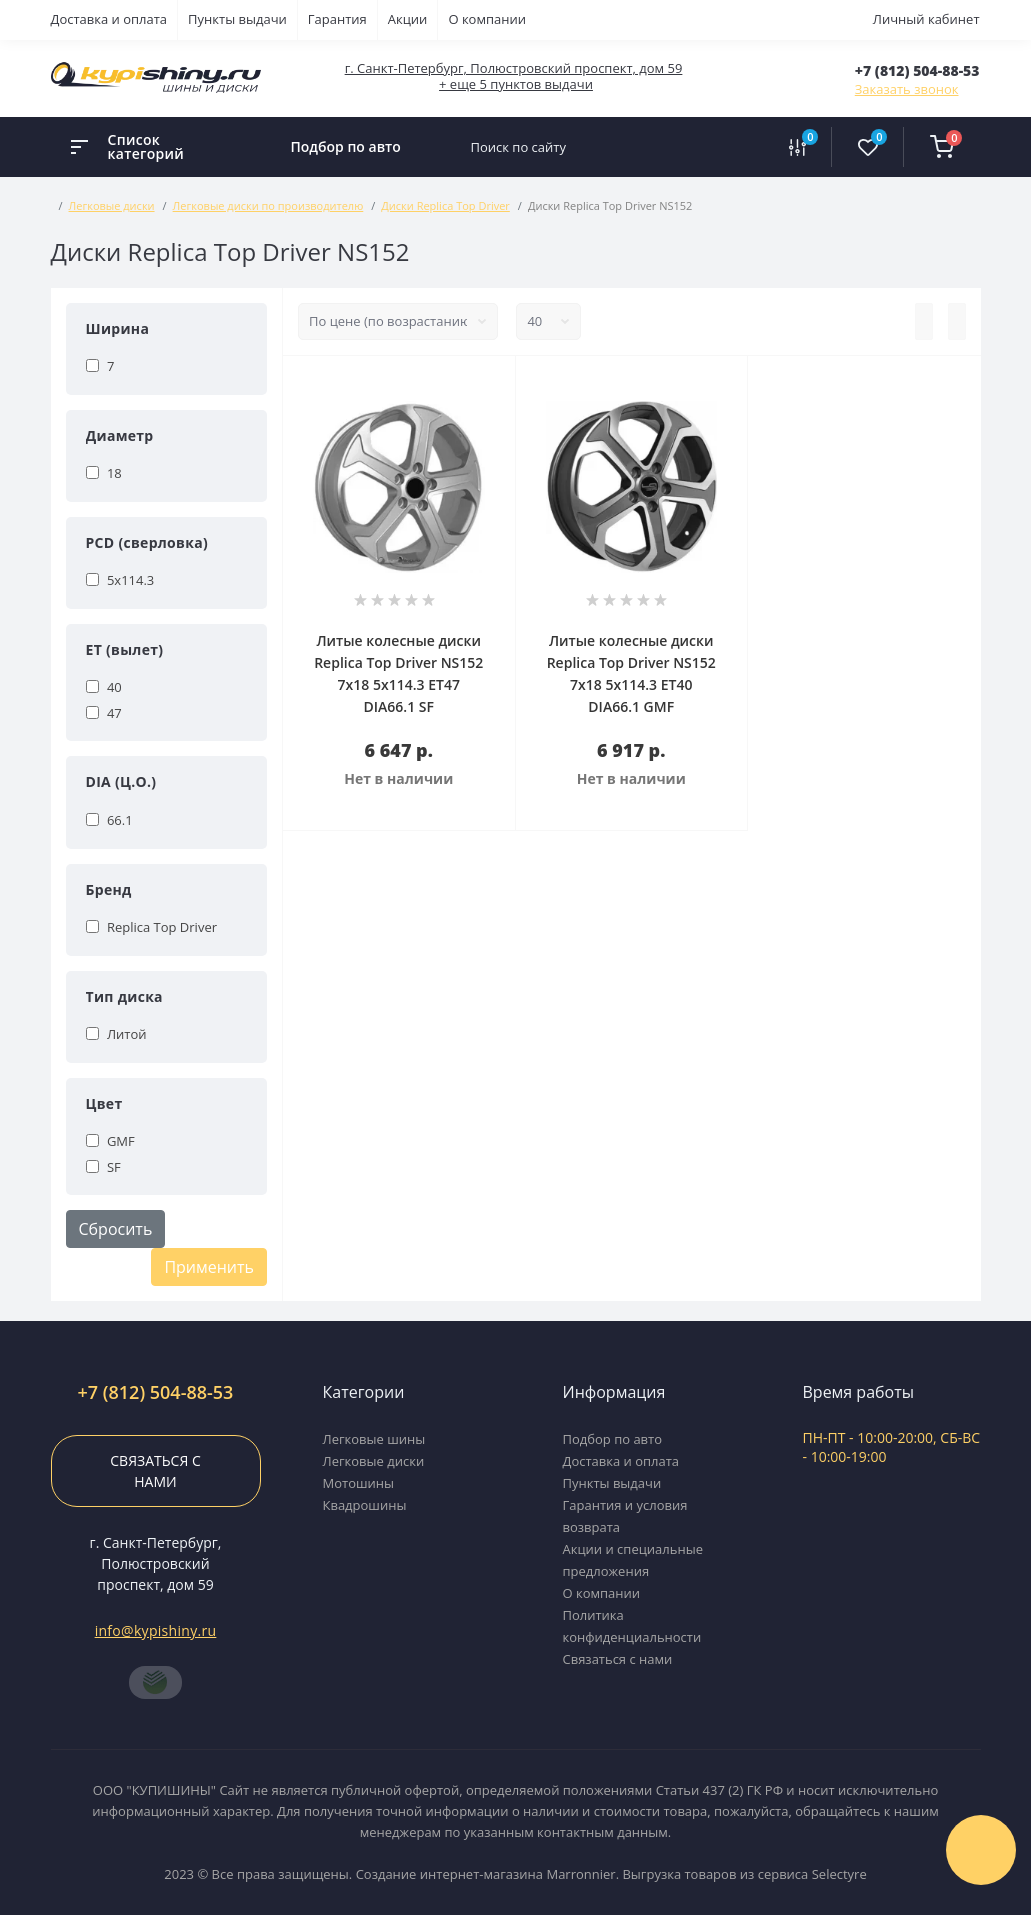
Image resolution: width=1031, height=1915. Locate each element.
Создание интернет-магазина (449, 1874)
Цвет (104, 1103)
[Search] (743, 147)
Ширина (118, 328)
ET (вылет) (125, 649)
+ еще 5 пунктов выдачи (516, 84)
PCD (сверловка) (147, 542)
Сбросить (116, 1229)
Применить (209, 1267)
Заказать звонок (907, 89)
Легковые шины (374, 1439)
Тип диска (124, 996)
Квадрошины (365, 1505)
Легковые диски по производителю (268, 205)
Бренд (109, 889)
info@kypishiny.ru (156, 1630)
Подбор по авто (346, 146)
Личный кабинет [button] (926, 19)
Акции (408, 19)
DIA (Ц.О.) (121, 781)
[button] (917, 70)
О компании (487, 19)
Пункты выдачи (237, 19)
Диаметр (120, 435)
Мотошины (359, 1483)
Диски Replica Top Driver (445, 205)
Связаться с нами (155, 1471)
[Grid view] (957, 322)
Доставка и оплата (109, 19)
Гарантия (337, 19)
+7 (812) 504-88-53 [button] (156, 1392)
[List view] (924, 322)
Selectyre (839, 1874)
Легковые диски (112, 205)
